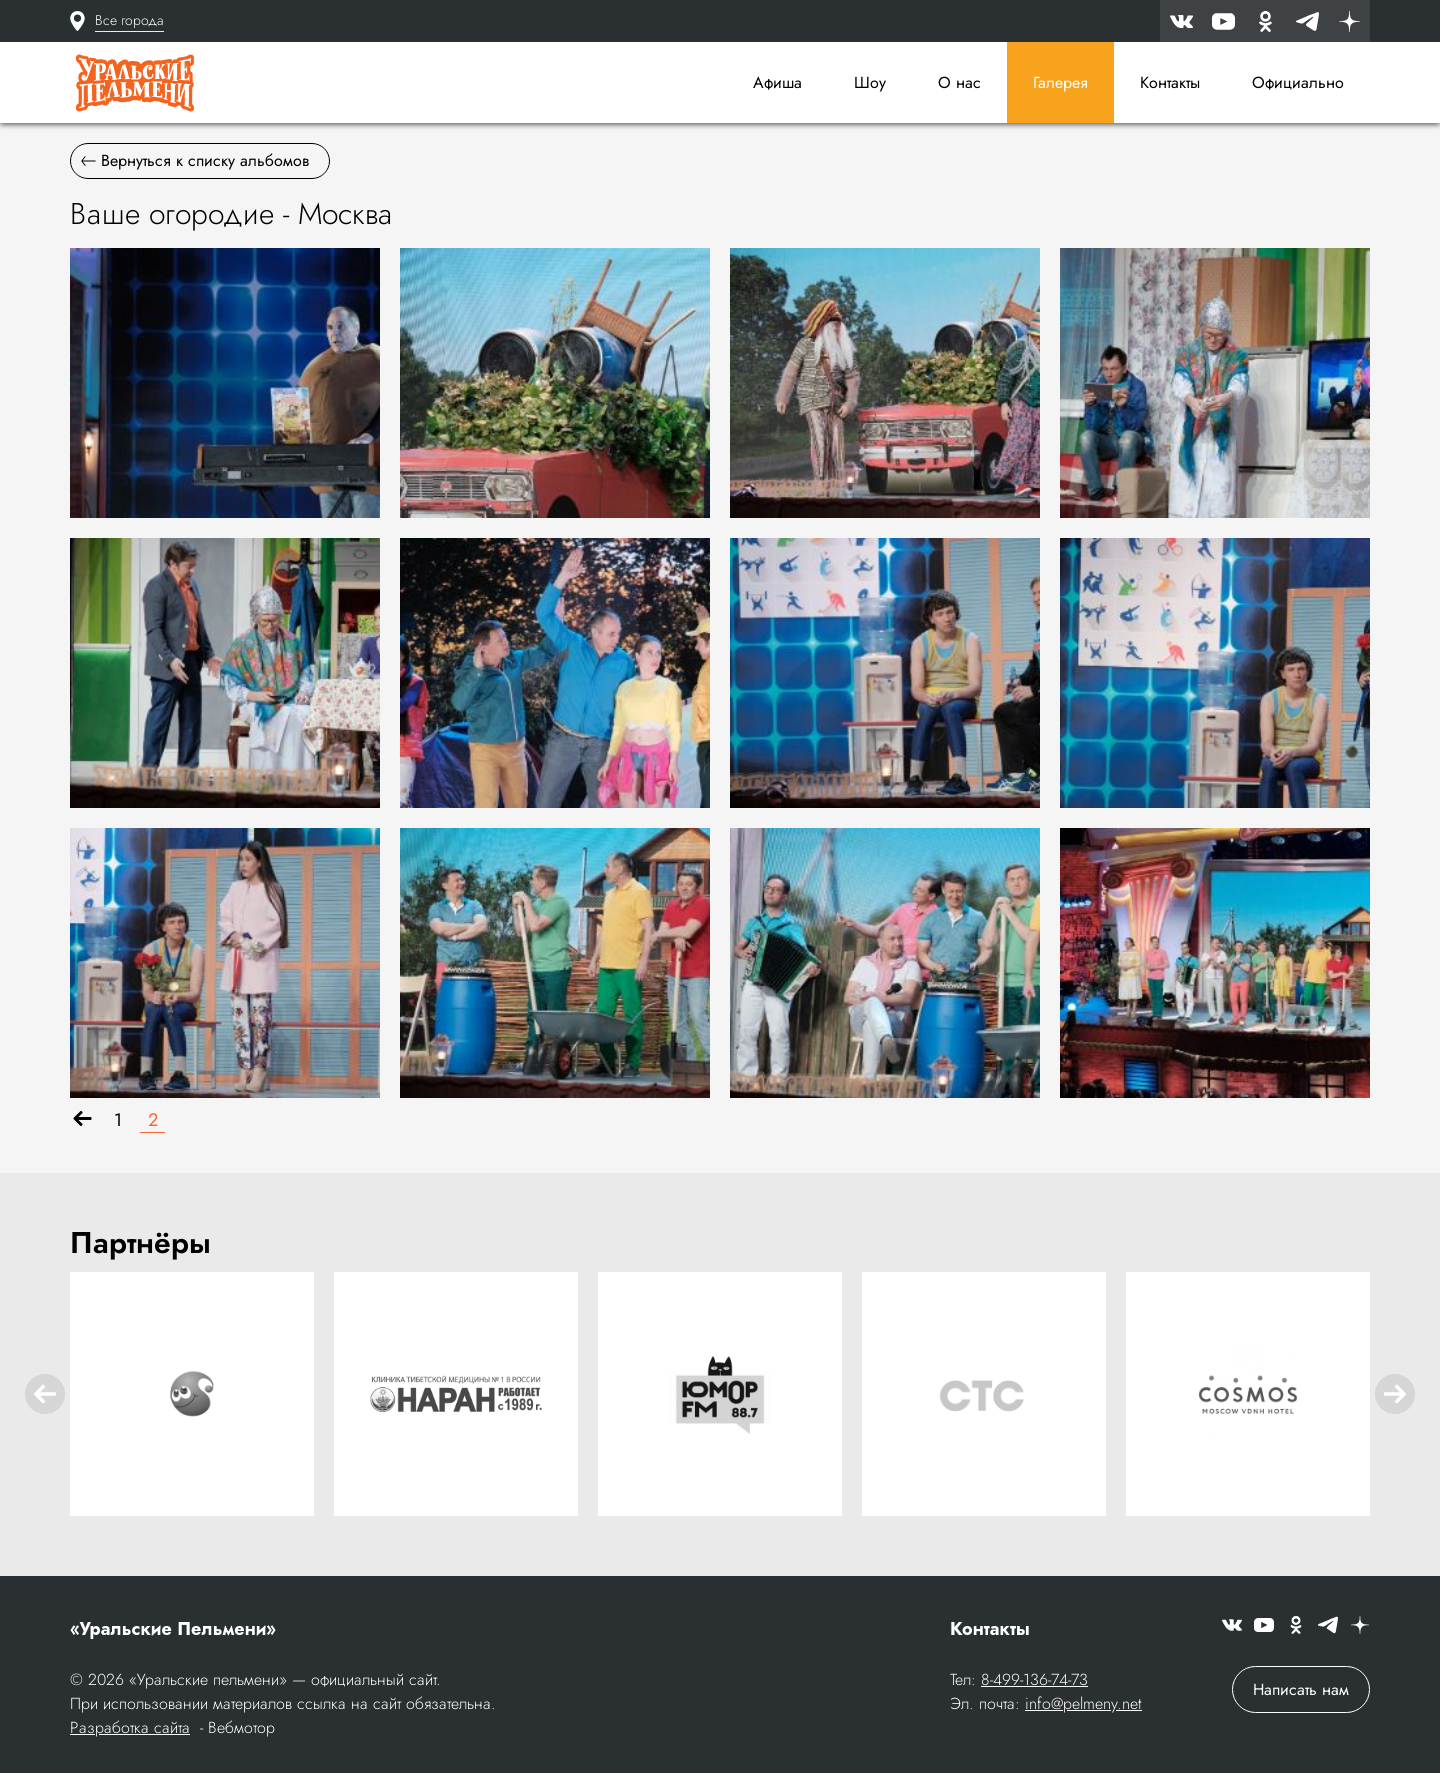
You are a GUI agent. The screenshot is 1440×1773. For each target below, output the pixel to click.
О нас (959, 82)
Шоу (870, 82)
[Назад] (82, 1120)
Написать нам (1301, 1689)
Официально (1298, 82)
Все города (129, 20)
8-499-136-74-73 (1034, 1679)
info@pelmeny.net (1083, 1703)
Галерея (1060, 82)
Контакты (1170, 82)
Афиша (777, 82)
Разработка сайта (130, 1727)
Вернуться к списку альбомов (195, 160)
